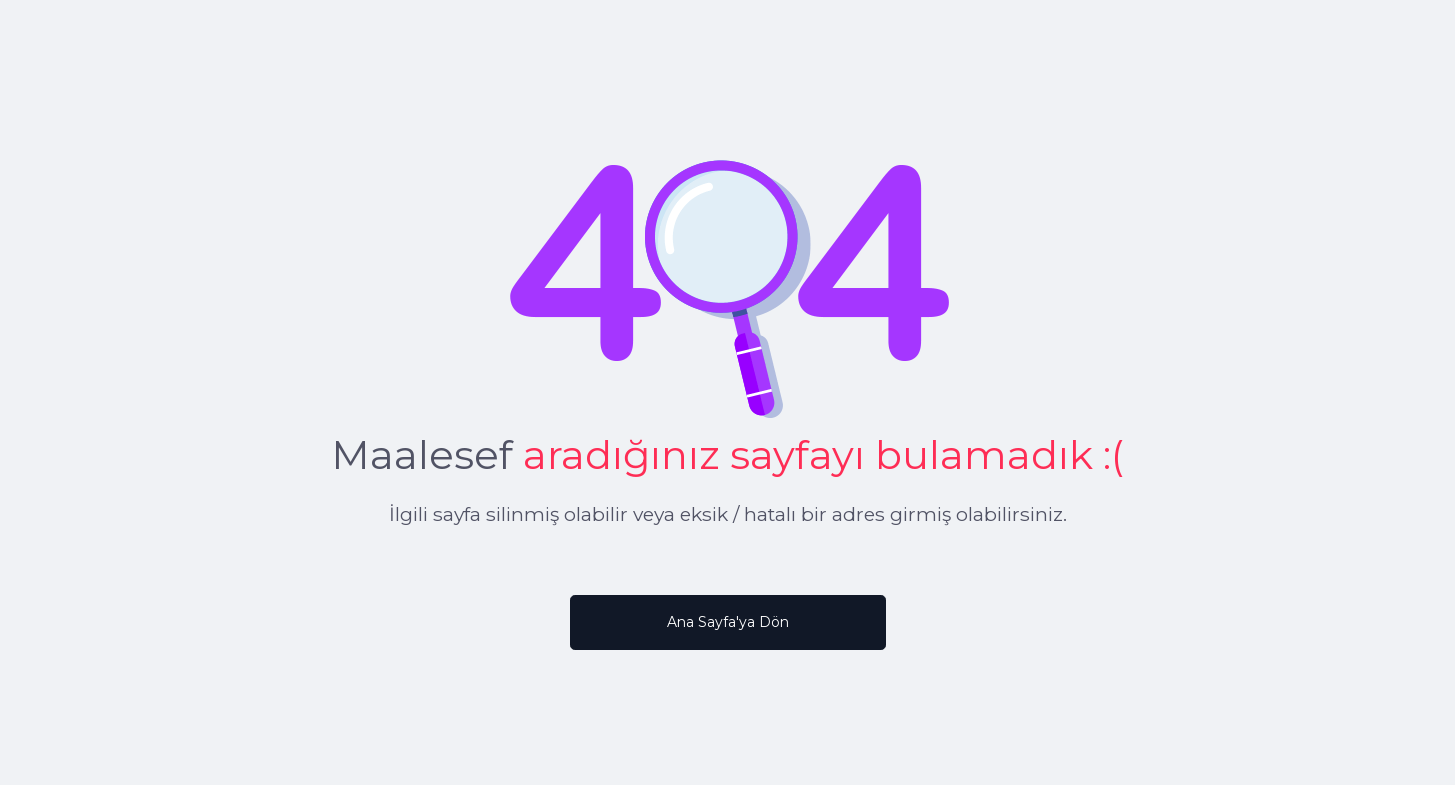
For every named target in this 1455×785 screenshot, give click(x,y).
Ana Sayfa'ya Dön (728, 622)
